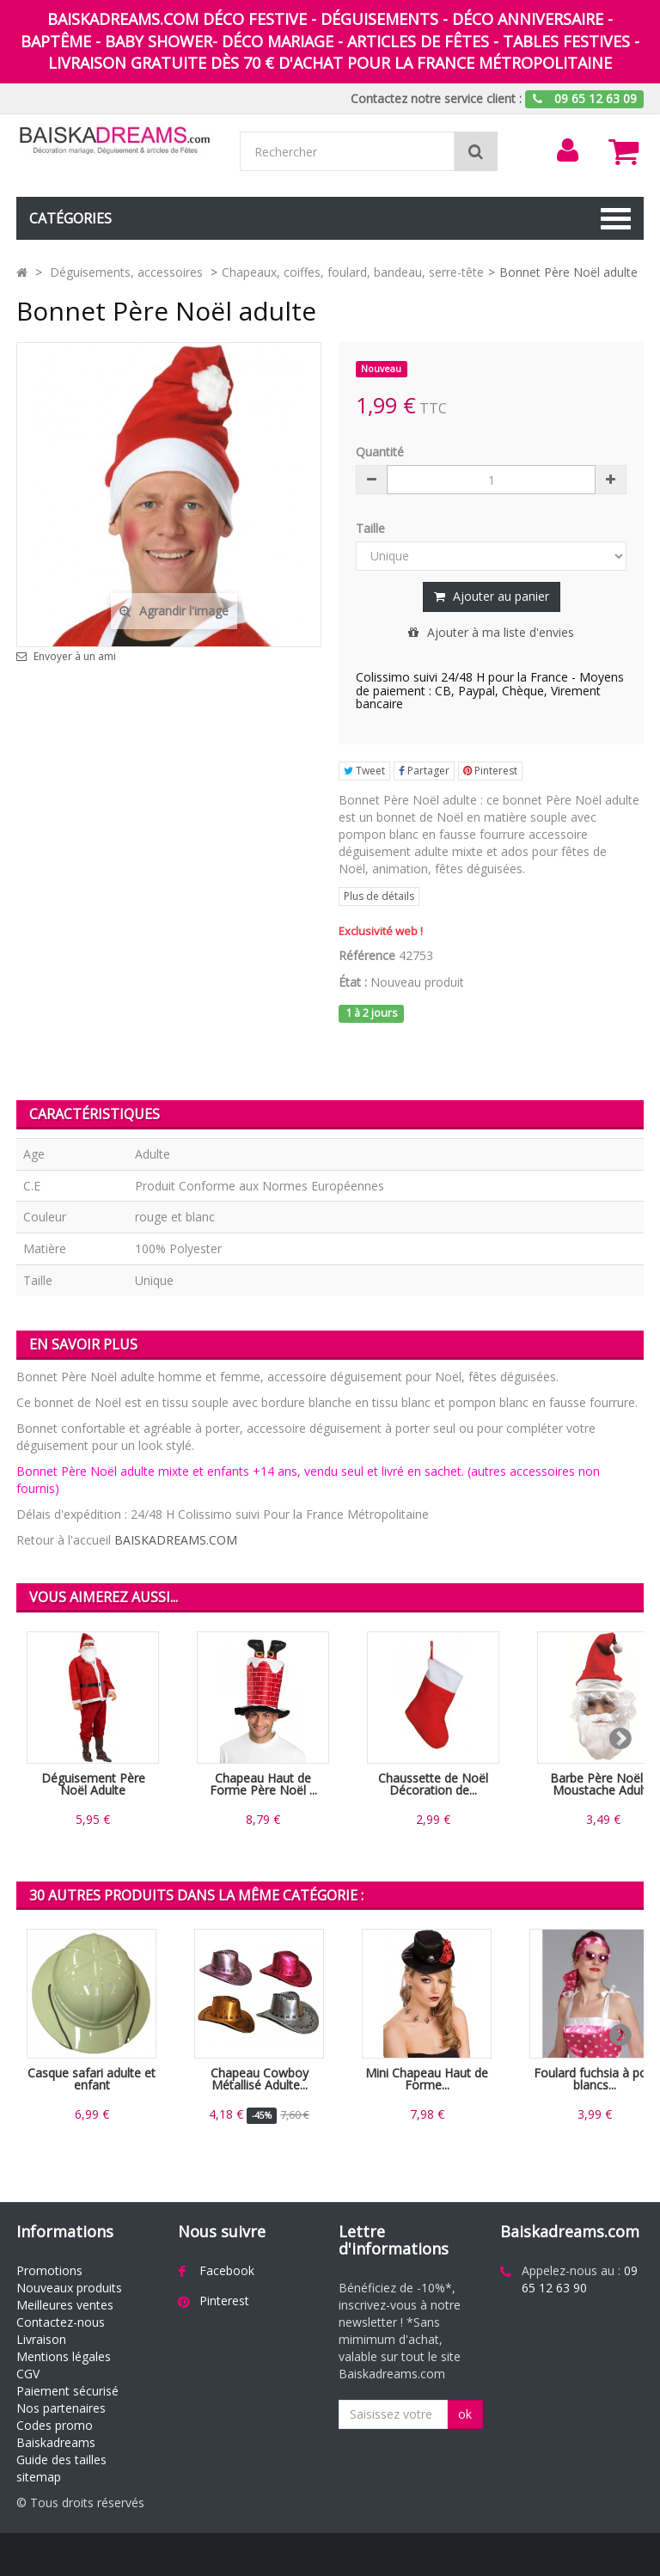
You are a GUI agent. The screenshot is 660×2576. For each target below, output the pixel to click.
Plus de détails (379, 896)
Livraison (41, 2339)
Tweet (364, 770)
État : (353, 982)
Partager (424, 770)
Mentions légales (63, 2356)
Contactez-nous (60, 2322)
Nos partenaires (61, 2408)
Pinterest (490, 770)
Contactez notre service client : (436, 98)
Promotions (49, 2270)
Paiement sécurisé (67, 2391)
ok (465, 2414)
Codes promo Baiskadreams (55, 2434)
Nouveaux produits (69, 2287)
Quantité (380, 452)
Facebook (226, 2270)
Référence (367, 955)
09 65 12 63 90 (580, 2279)
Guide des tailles (61, 2459)
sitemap (38, 2477)
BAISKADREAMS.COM (175, 1540)
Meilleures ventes (64, 2305)
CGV (28, 2373)
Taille (372, 528)
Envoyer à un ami (75, 657)
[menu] (568, 150)
